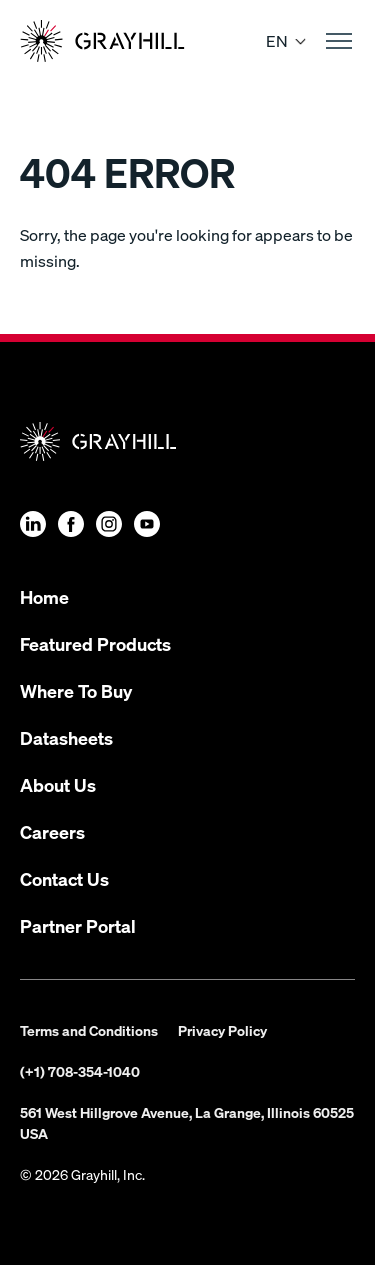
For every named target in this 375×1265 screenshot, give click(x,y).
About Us (58, 784)
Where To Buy (76, 690)
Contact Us (64, 878)
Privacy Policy (222, 1030)
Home (44, 596)
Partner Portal (78, 925)
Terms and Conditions (89, 1030)
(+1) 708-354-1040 (80, 1071)
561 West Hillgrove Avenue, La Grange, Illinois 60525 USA (187, 1122)
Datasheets (66, 737)
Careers (52, 831)
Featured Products (95, 643)
